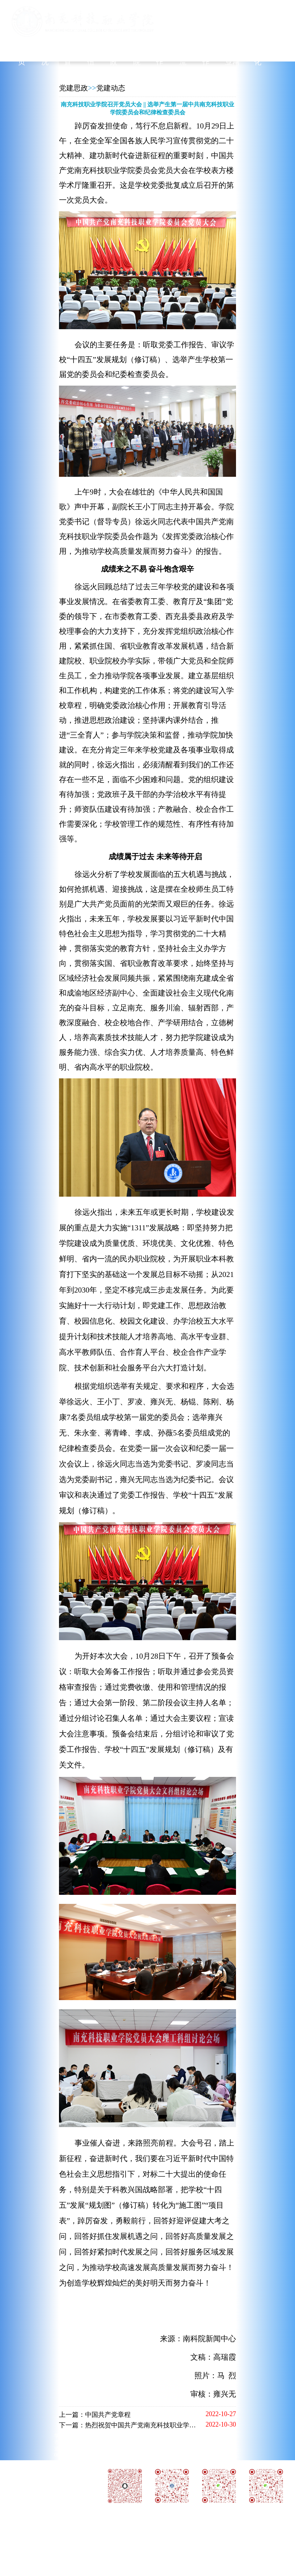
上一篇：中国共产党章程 (95, 2414)
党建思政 (73, 88)
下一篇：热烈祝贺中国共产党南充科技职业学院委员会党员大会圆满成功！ (166, 2425)
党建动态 (110, 88)
